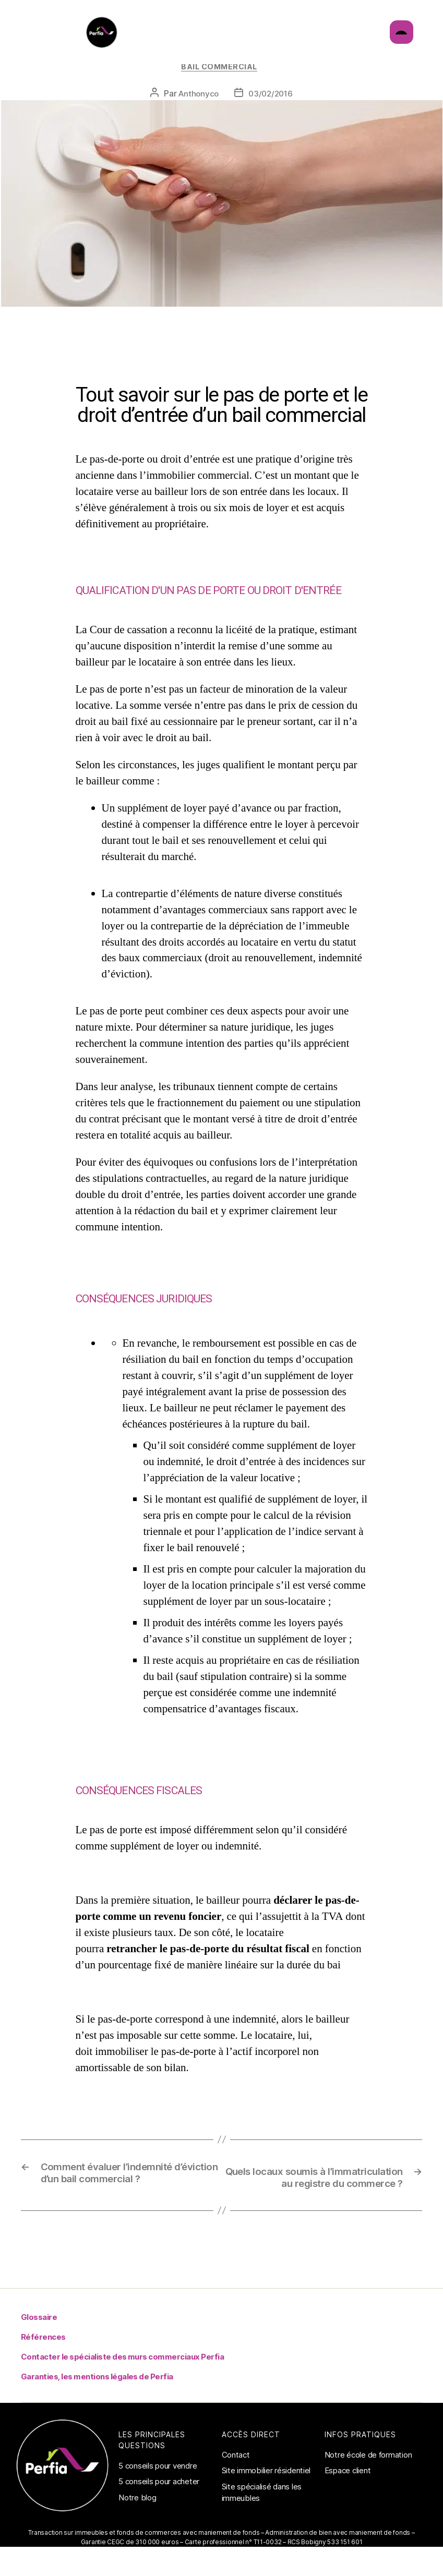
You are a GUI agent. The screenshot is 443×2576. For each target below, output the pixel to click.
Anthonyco (197, 112)
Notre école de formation (368, 2490)
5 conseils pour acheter (158, 2516)
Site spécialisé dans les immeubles (262, 2527)
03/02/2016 (271, 112)
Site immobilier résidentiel (266, 2505)
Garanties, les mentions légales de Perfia (95, 2411)
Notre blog (137, 2532)
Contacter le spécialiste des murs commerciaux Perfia (120, 2392)
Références (43, 2372)
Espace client (348, 2505)
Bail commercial (221, 84)
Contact (236, 2490)
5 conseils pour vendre (157, 2501)
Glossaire (38, 2352)
